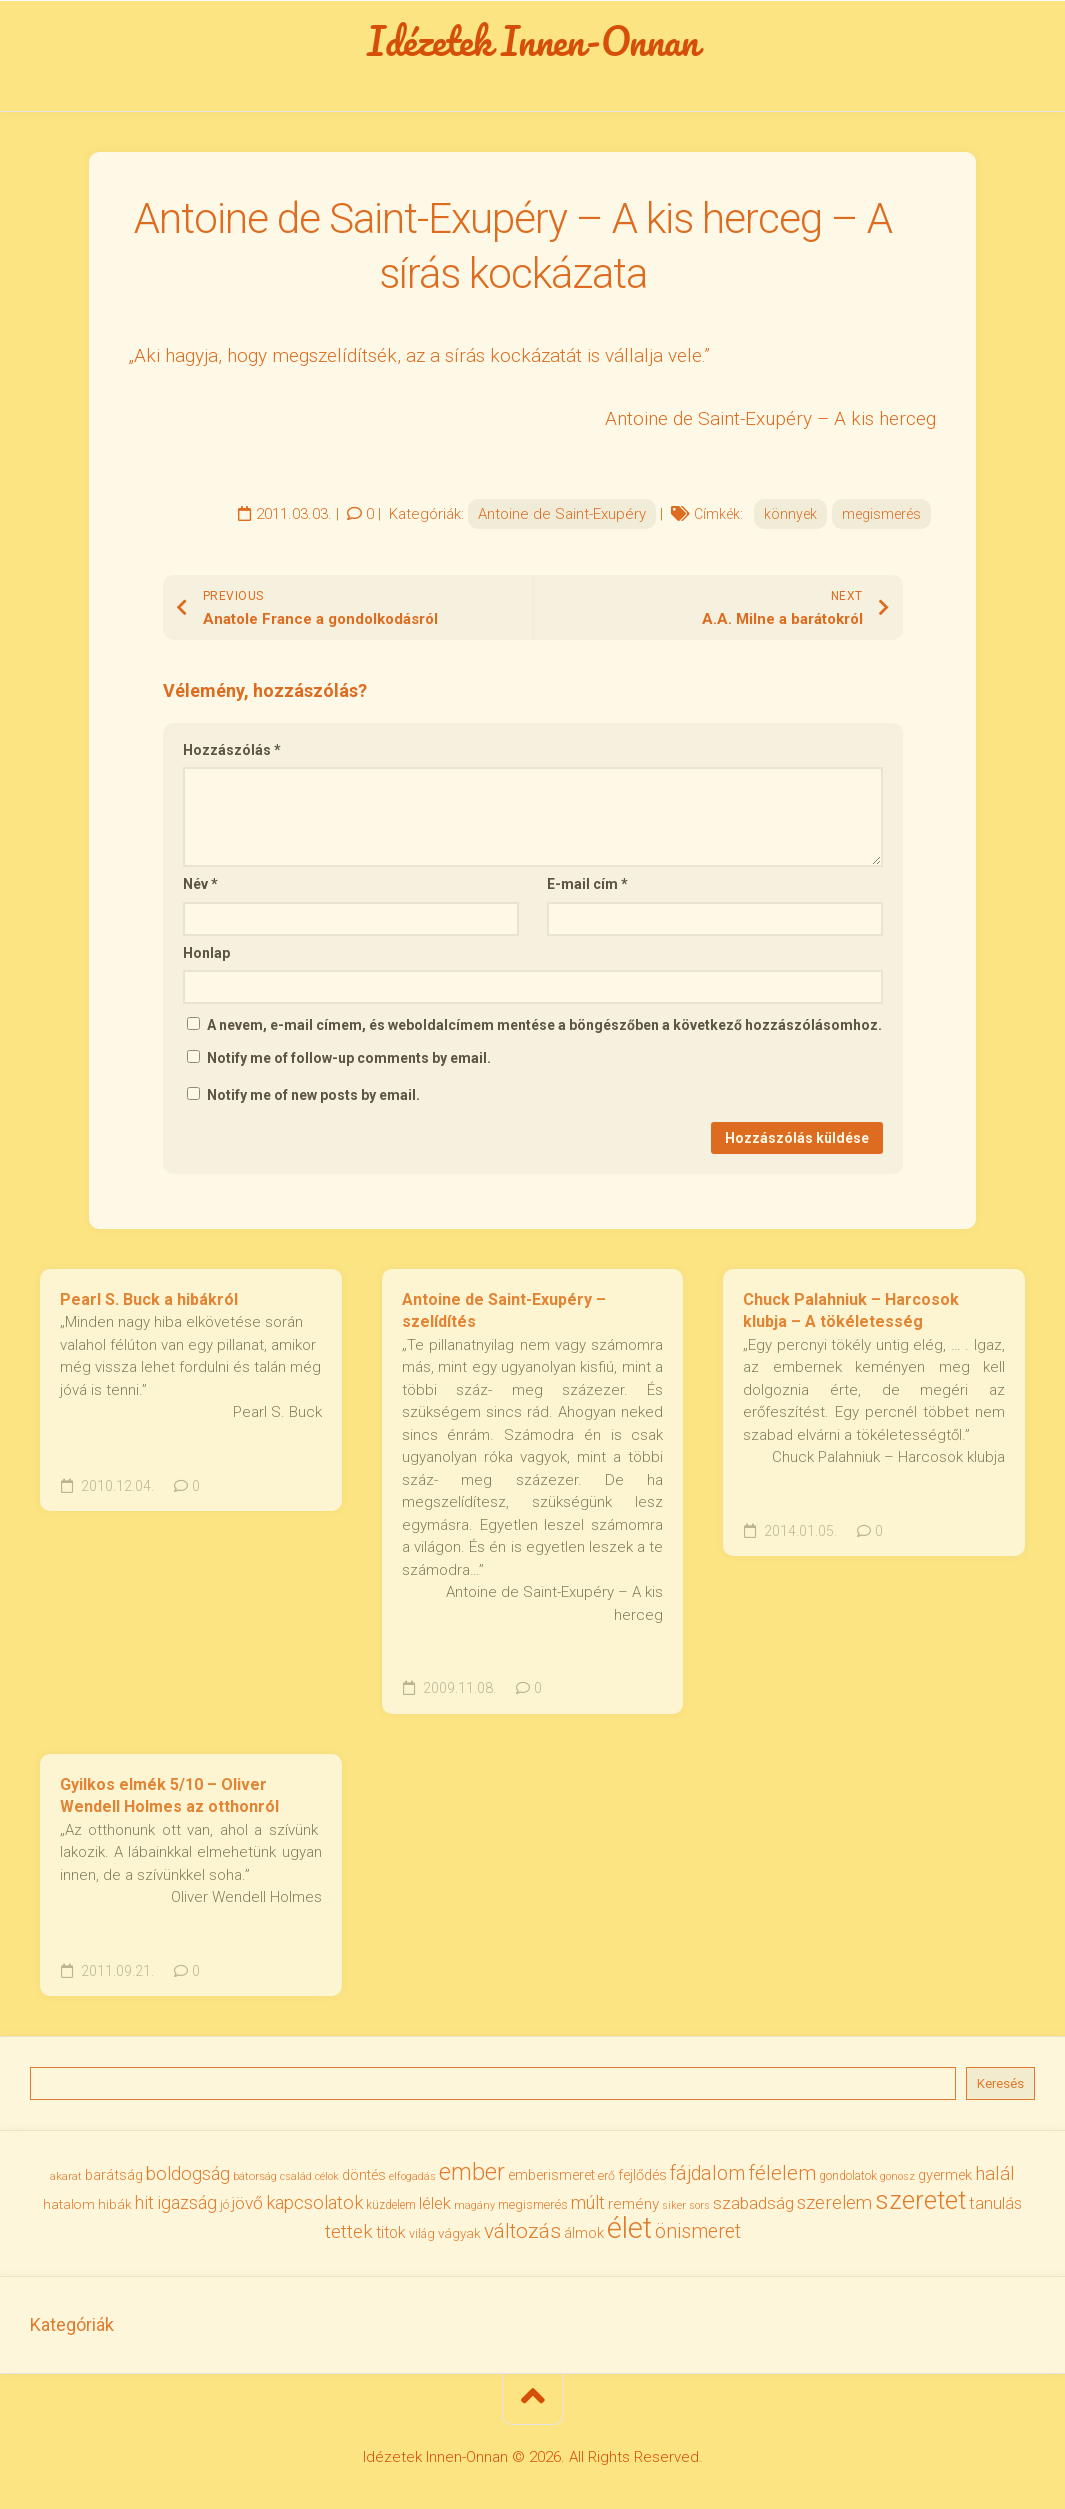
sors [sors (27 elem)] (699, 2205)
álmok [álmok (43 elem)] (584, 2233)
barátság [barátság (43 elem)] (114, 2175)
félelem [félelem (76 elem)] (782, 2173)
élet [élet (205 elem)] (629, 2228)
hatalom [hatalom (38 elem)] (69, 2204)
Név (200, 884)
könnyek (790, 514)
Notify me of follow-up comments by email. (349, 1058)
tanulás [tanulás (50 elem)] (995, 2203)
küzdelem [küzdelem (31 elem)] (391, 2205)
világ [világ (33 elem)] (422, 2233)
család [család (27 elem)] (296, 2176)
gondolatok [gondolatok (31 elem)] (848, 2176)
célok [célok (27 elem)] (327, 2176)
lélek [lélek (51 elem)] (435, 2203)
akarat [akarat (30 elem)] (66, 2176)
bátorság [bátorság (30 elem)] (255, 2176)
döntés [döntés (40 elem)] (364, 2175)
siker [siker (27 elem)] (674, 2205)
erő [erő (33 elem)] (606, 2175)
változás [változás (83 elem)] (522, 2231)
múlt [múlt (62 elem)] (588, 2202)
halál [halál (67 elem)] (995, 2173)
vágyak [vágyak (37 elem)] (459, 2233)
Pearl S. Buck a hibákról (149, 1299)
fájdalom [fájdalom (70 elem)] (707, 2173)
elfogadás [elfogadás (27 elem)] (412, 2176)
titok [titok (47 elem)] (391, 2232)
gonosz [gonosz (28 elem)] (897, 2176)
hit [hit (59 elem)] (144, 2202)
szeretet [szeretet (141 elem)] (920, 2200)
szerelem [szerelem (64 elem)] (834, 2203)
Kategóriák (72, 2324)
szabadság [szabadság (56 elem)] (753, 2203)
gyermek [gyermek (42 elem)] (945, 2175)
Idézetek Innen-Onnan (532, 41)
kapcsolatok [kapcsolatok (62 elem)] (314, 2202)
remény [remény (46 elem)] (633, 2204)
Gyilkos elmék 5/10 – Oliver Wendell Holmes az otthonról (169, 1796)
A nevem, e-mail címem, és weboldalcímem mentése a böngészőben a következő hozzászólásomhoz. (544, 1025)
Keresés (1000, 2083)
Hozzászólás (232, 750)
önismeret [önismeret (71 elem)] (698, 2231)
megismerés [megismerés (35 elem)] (533, 2204)
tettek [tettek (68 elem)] (349, 2231)
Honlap (206, 953)
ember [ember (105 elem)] (472, 2172)
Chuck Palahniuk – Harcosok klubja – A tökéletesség (851, 1311)
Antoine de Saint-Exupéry (562, 514)
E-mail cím (587, 884)
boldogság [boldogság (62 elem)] (188, 2173)
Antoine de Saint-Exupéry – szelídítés (504, 1311)
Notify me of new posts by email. (313, 1095)
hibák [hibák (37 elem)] (115, 2204)
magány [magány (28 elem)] (474, 2205)
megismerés (881, 514)
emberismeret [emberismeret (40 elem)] (551, 2175)
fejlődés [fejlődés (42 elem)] (642, 2175)
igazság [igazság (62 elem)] (187, 2202)
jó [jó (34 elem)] (224, 2204)
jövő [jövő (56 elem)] (247, 2203)
